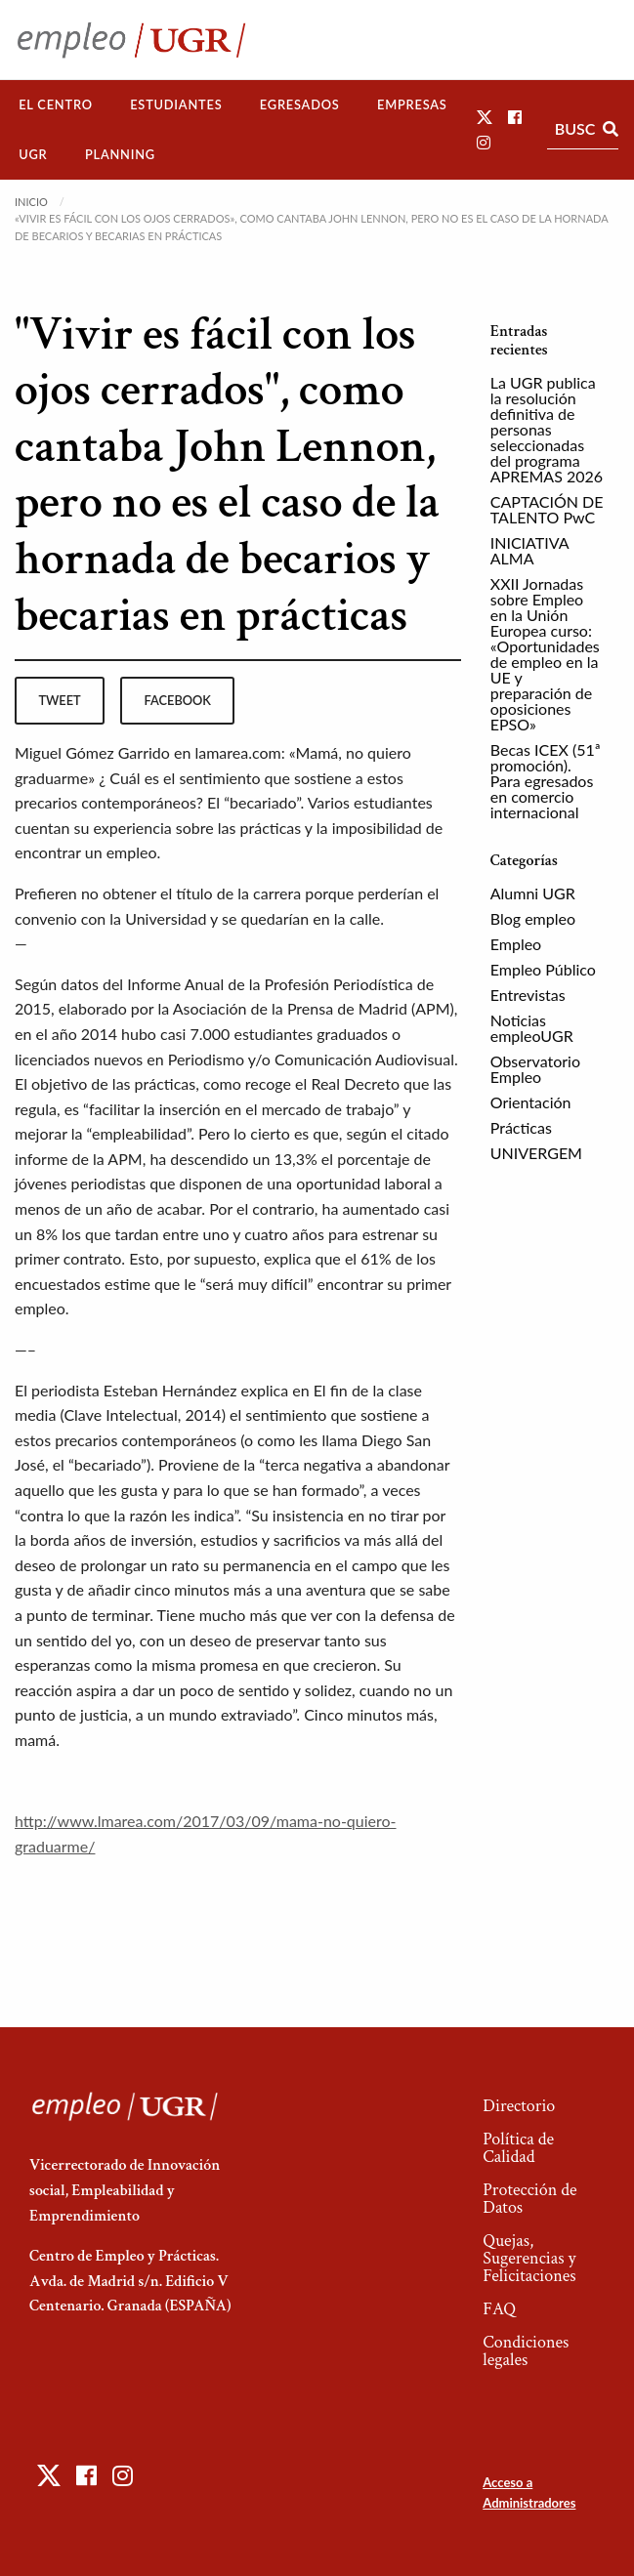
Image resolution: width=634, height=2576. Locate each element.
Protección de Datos (529, 2199)
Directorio (519, 2106)
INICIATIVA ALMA (529, 550)
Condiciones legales (526, 2351)
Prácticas (521, 1127)
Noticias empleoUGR (531, 1028)
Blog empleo (532, 918)
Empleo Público (543, 969)
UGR (33, 154)
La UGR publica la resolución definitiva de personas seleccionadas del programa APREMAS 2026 (546, 429)
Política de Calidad (518, 2148)
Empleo (515, 944)
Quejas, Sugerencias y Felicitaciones (529, 2258)
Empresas (412, 104)
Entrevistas (528, 994)
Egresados (300, 104)
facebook (178, 700)
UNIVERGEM (536, 1152)
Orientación (530, 1102)
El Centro (56, 104)
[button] (484, 117)
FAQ (499, 2309)
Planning (120, 154)
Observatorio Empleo (535, 1069)
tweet (59, 700)
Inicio (31, 201)
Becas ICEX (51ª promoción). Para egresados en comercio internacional (545, 780)
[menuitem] (55, 105)
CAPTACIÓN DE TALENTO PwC (547, 509)
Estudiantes (176, 104)
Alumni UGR (532, 893)
